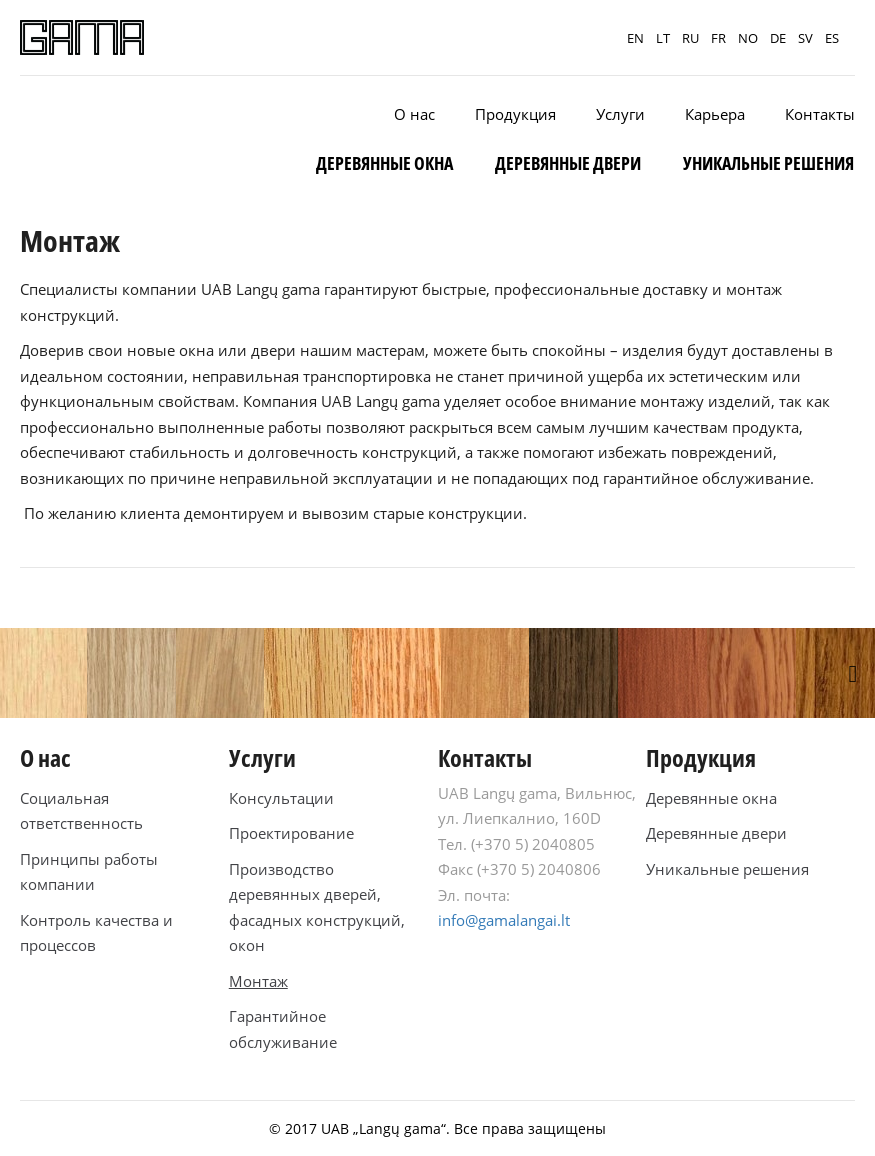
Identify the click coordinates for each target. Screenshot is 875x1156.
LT (663, 38)
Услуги (620, 114)
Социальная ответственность (81, 811)
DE (778, 38)
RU (690, 38)
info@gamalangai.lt (504, 920)
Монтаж (258, 981)
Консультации (281, 798)
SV (805, 38)
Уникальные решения (768, 163)
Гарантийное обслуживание (283, 1029)
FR (718, 38)
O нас (414, 114)
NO (748, 38)
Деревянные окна (384, 163)
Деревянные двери (568, 163)
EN (635, 38)
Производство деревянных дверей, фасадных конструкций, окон (317, 907)
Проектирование (291, 833)
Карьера (715, 114)
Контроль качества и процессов (96, 933)
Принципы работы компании (89, 872)
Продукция (515, 114)
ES (832, 38)
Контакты (820, 114)
